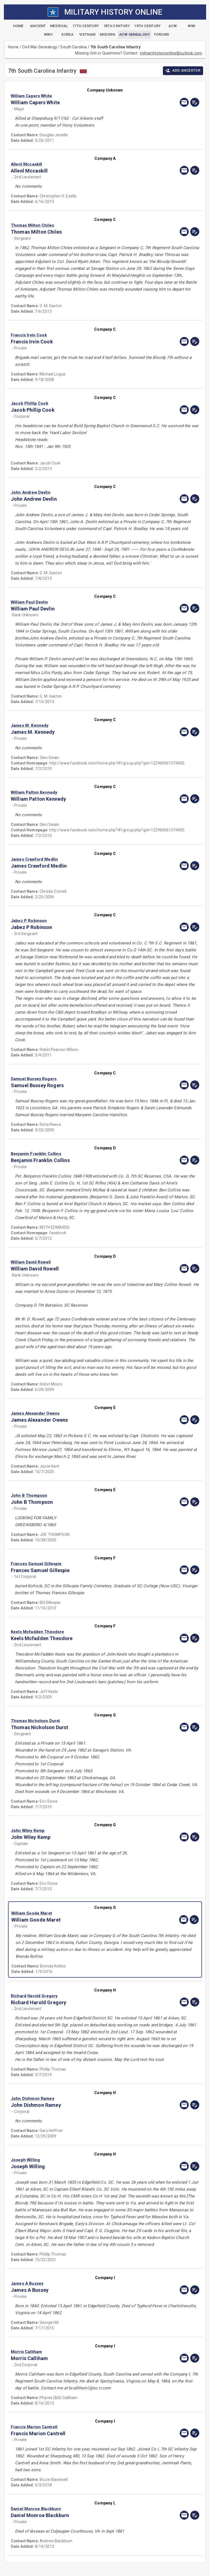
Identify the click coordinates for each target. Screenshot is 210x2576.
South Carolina (73, 47)
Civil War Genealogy (39, 47)
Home (13, 47)
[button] (77, 96)
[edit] (194, 102)
